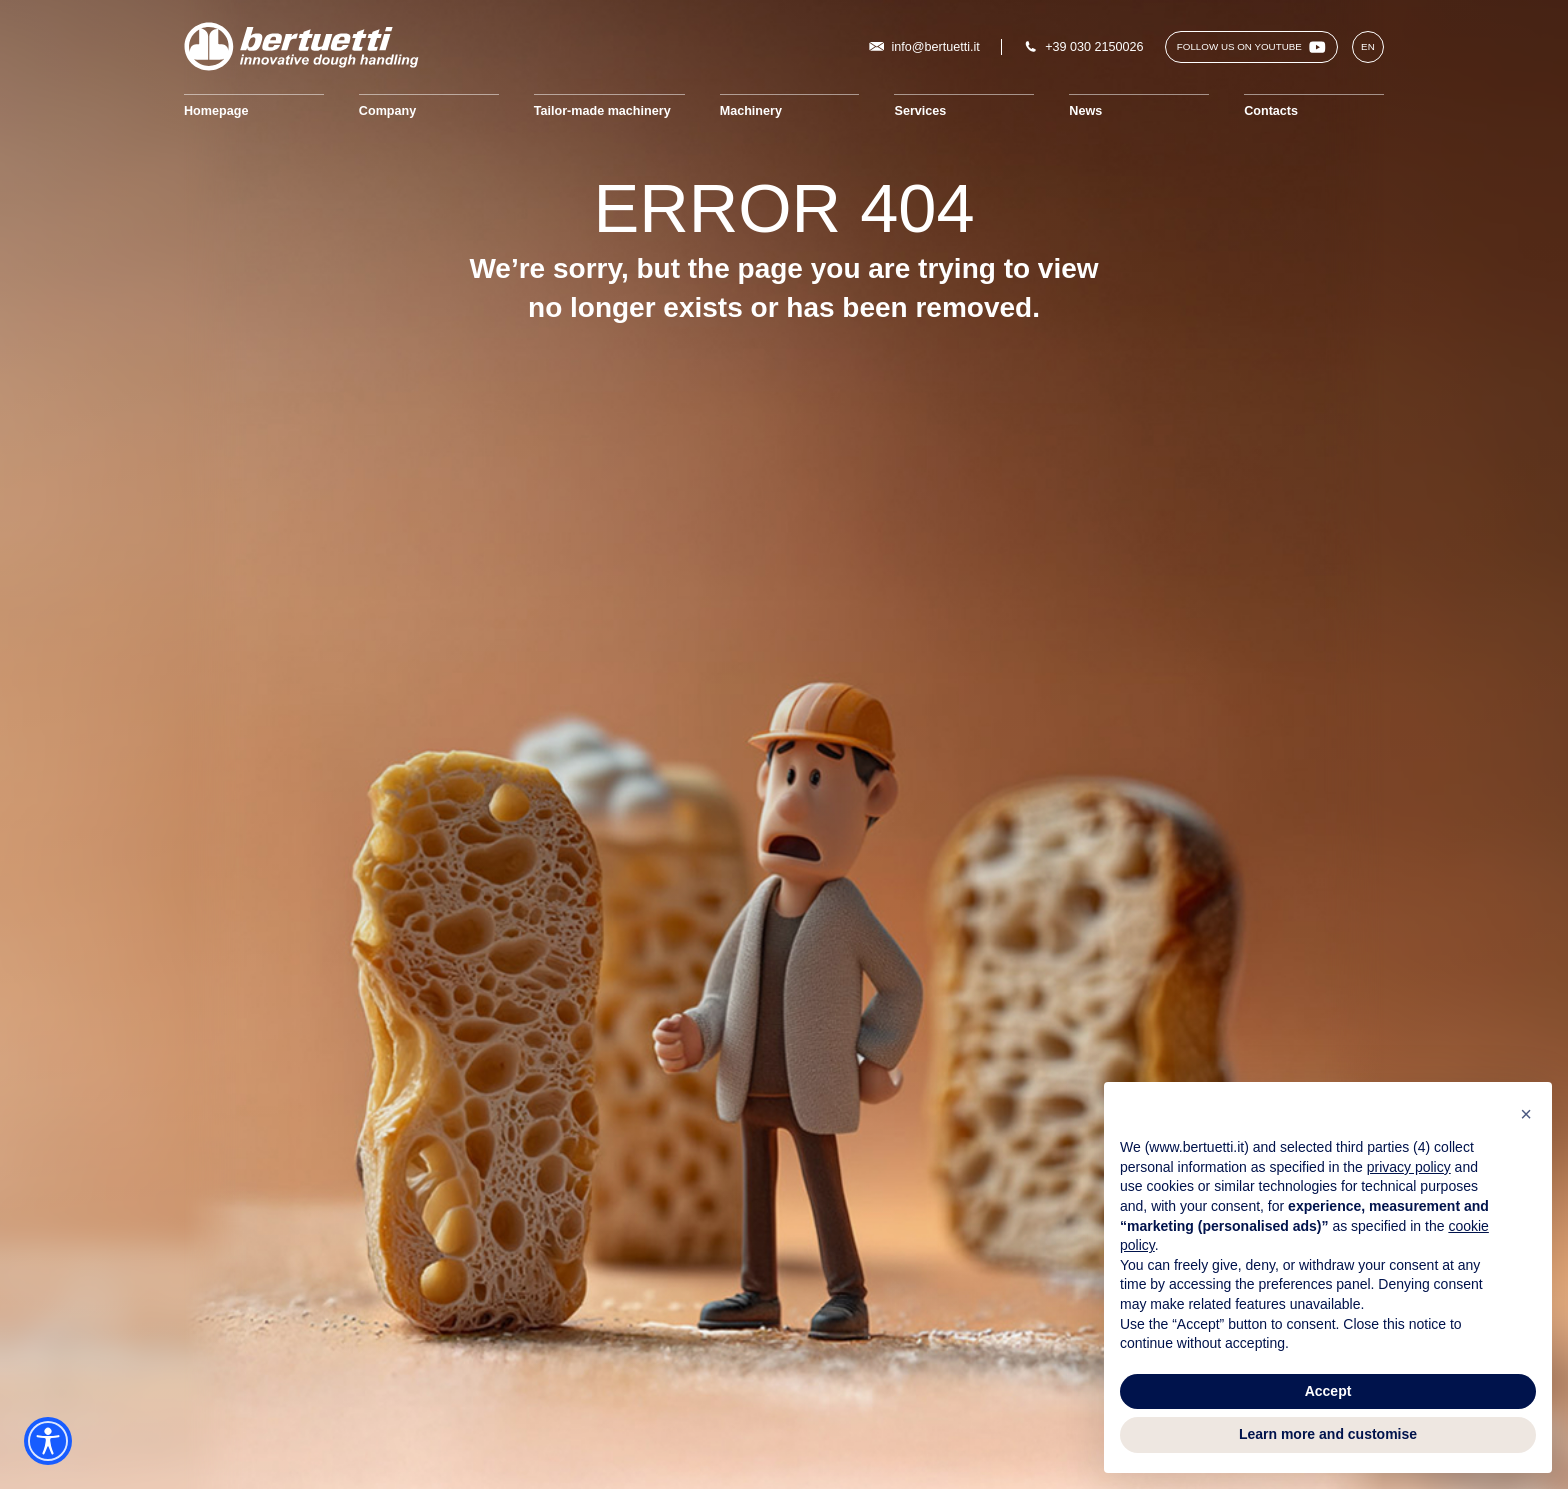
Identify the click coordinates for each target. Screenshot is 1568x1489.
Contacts (1271, 111)
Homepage (216, 111)
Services (920, 111)
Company (387, 111)
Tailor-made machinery (602, 111)
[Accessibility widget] (48, 1441)
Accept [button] (1328, 1391)
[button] (1526, 1114)
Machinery (751, 111)
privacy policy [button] (1409, 1167)
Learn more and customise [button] (1328, 1434)
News (1085, 111)
